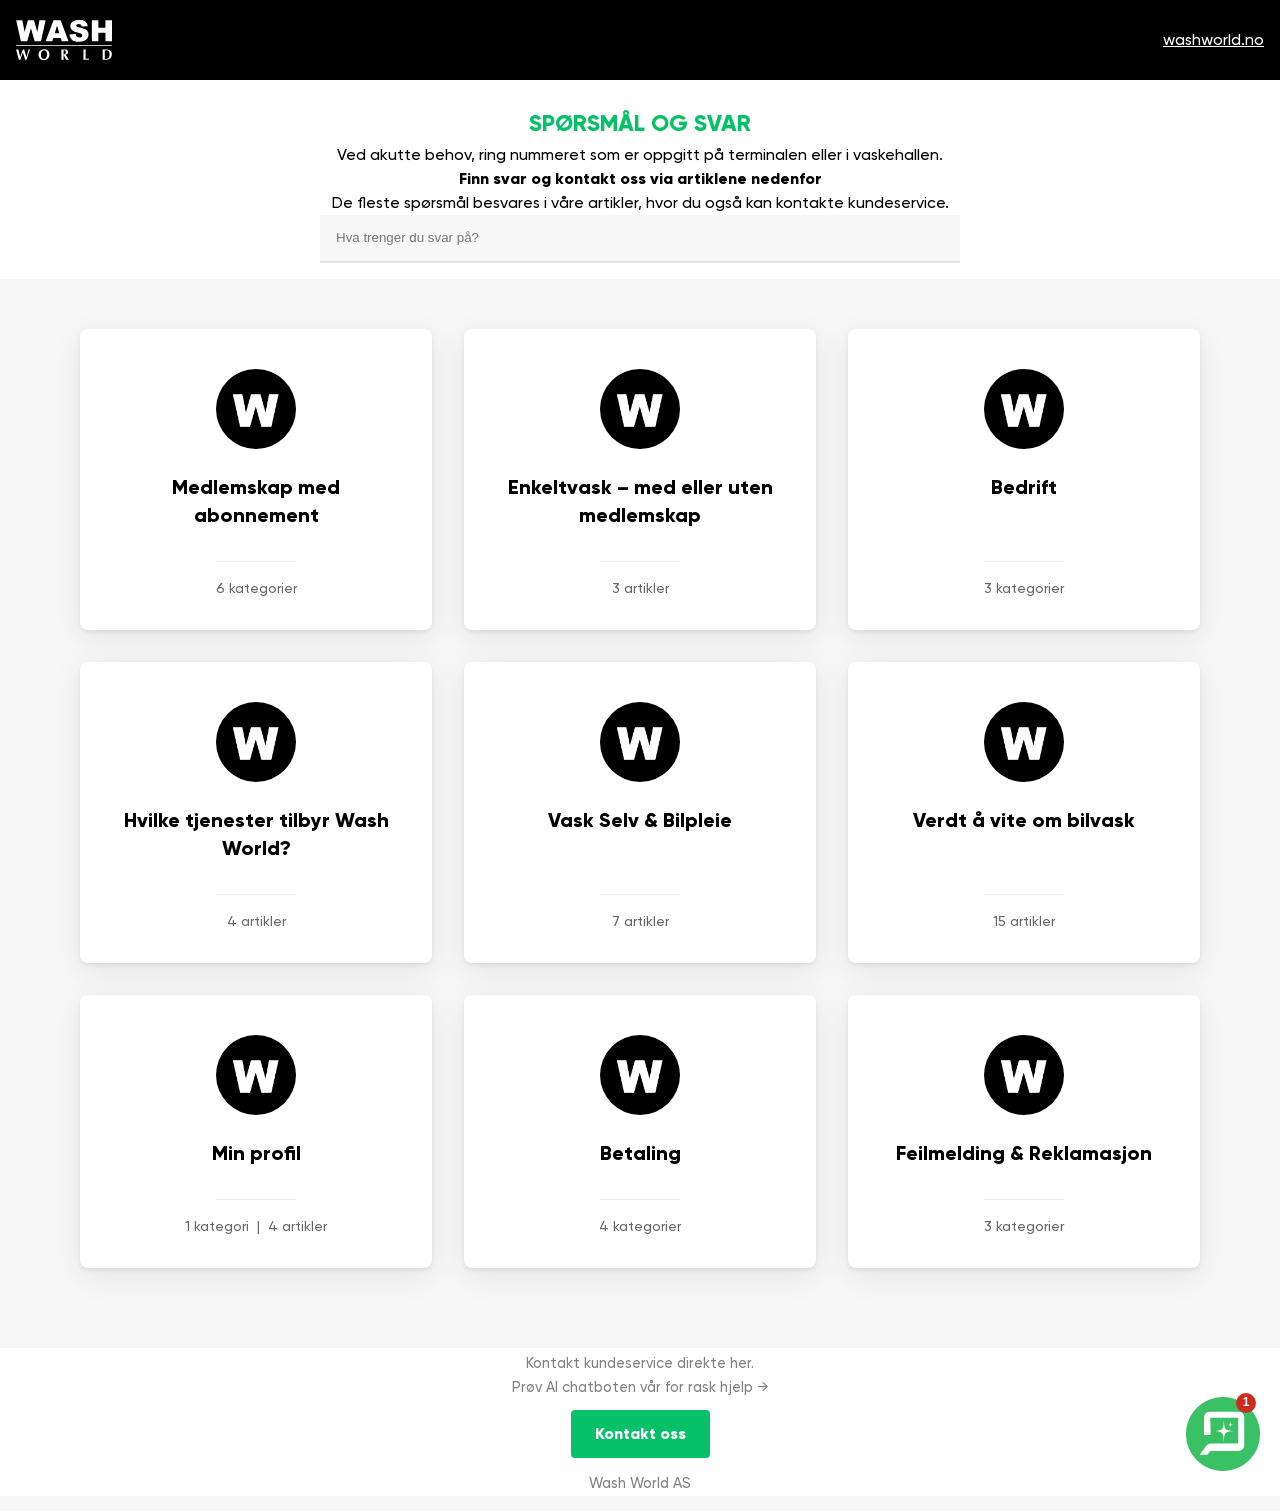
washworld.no (1213, 39)
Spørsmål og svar (640, 123)
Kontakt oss (640, 1433)
